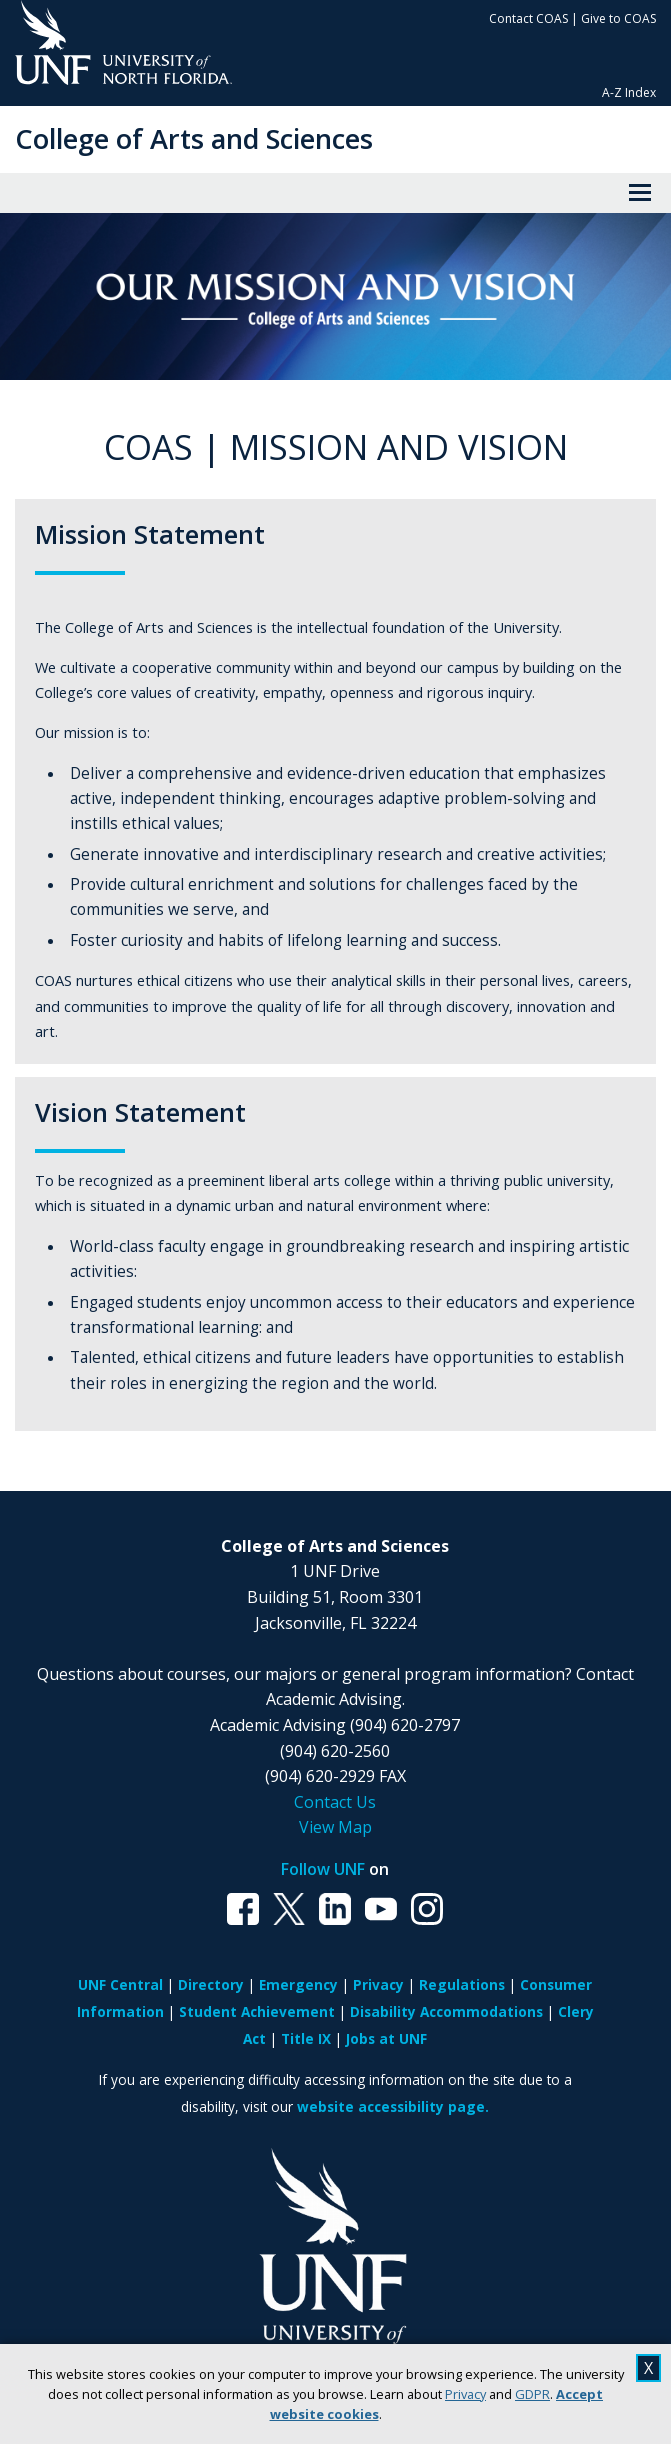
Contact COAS (528, 18)
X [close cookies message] (648, 2368)
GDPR (532, 2394)
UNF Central (120, 1984)
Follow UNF (323, 1869)
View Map (335, 1827)
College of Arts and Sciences (194, 138)
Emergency (298, 1984)
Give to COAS (618, 18)
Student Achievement (257, 2011)
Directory (211, 1984)
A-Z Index (629, 92)
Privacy (465, 2394)
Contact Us (335, 1802)
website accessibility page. (393, 2106)
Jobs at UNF (386, 2038)
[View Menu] (640, 193)
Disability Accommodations (446, 2011)
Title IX (306, 2038)
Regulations (462, 1984)
